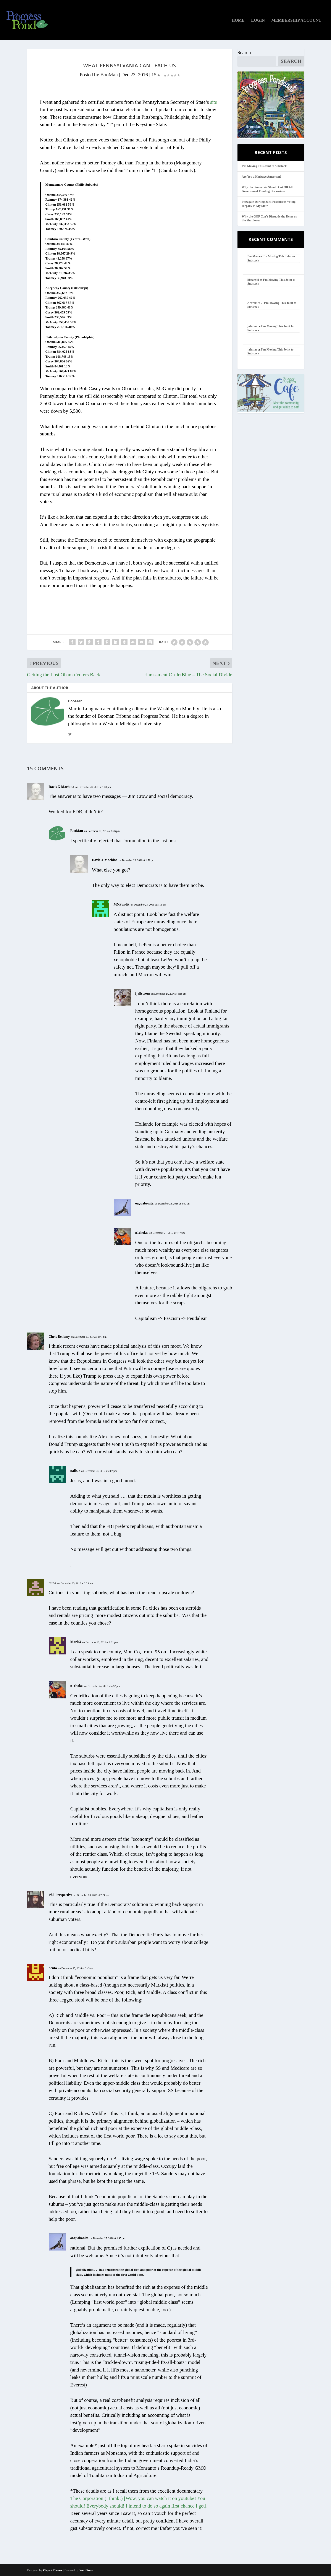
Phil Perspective (61, 1895)
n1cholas (141, 1232)
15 (155, 74)
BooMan (109, 74)
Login (258, 21)
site (213, 102)
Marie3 (75, 1642)
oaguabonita (144, 1203)
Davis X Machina (61, 787)
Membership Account (296, 21)
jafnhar (252, 326)
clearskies (253, 303)
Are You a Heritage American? (262, 176)
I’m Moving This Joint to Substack (264, 166)
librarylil (253, 279)
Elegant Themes (52, 2570)
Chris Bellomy (59, 1336)
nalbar (75, 1470)
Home (238, 21)
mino (52, 1583)
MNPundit (121, 904)
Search (244, 52)
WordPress (86, 2570)
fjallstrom (142, 993)
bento (53, 1968)
